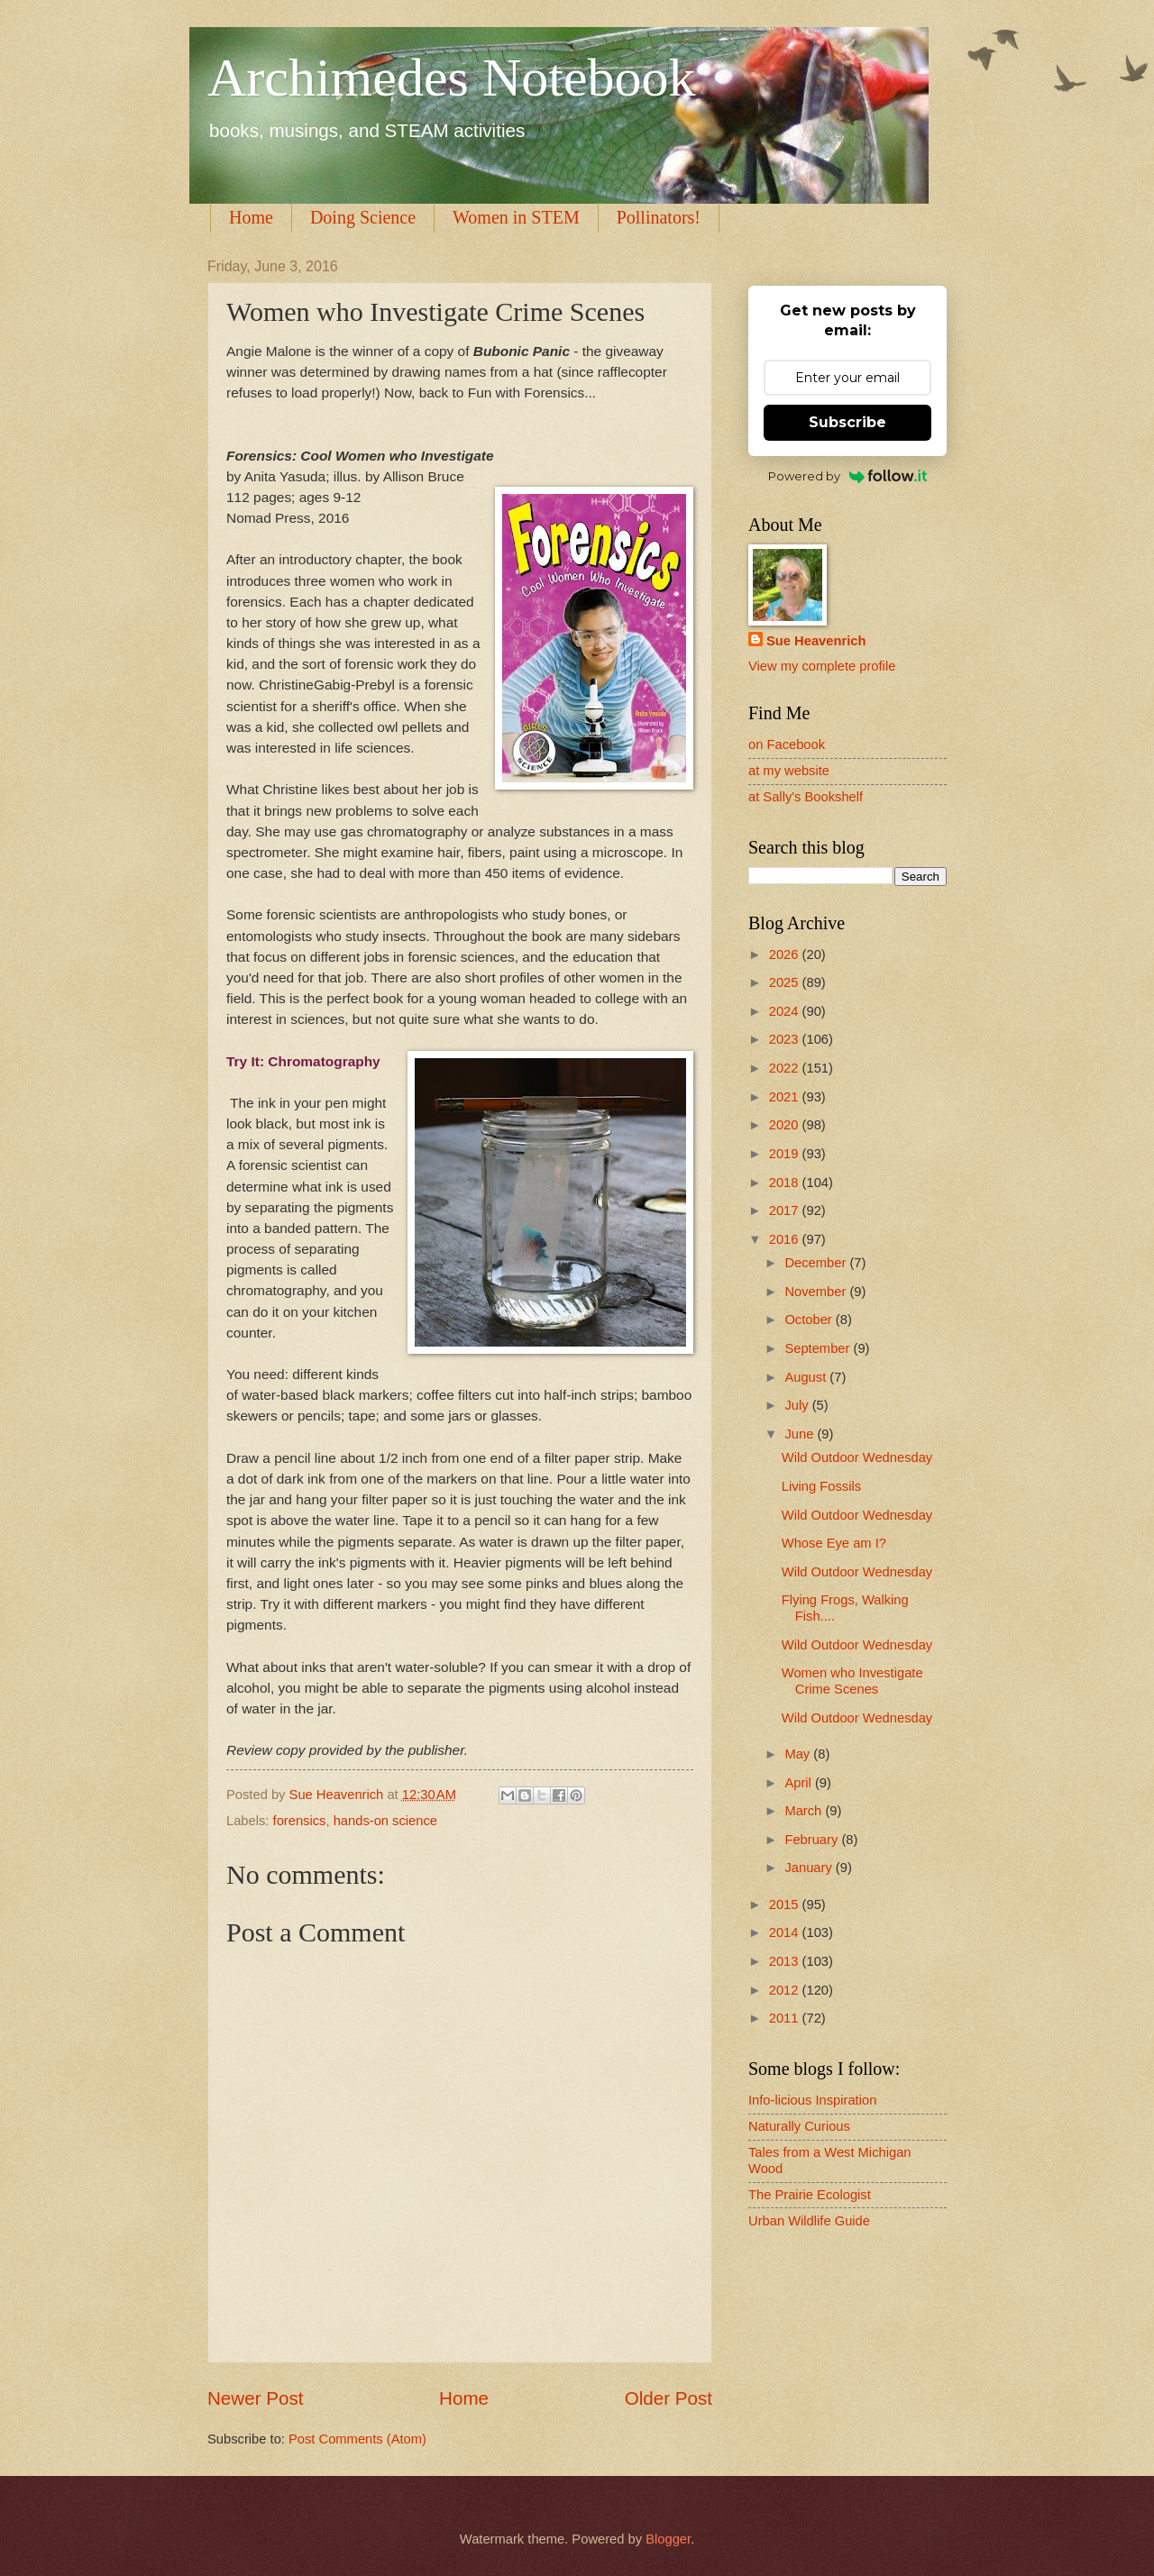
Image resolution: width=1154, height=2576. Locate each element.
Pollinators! (659, 217)
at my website (788, 770)
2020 (785, 1125)
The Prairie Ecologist (809, 2195)
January (809, 1867)
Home (251, 217)
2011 (785, 2018)
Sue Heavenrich (816, 641)
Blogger (668, 2539)
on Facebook (786, 744)
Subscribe (847, 422)
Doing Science (363, 217)
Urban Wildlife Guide (809, 2221)
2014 (785, 1932)
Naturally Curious (799, 2126)
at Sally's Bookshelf (805, 797)
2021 (785, 1097)
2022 (785, 1068)
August (806, 1377)
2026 (785, 954)
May (798, 1754)
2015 (785, 1904)
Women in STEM (516, 217)
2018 (785, 1182)
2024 (785, 1011)
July (797, 1405)
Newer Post (255, 2398)
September (818, 1348)
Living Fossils (821, 1486)
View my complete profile (821, 666)
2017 (785, 1210)
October (809, 1319)
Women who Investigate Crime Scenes (852, 1681)
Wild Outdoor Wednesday (857, 1457)
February (812, 1839)
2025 (785, 982)
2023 (785, 1039)
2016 (785, 1239)
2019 (785, 1153)
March (804, 1811)
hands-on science (385, 1820)
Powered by (848, 476)
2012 (785, 1990)
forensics (299, 1820)
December (816, 1263)
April (799, 1783)
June (800, 1434)
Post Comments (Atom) (357, 2439)
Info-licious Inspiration (812, 2100)
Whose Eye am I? (834, 1543)
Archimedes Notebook (451, 77)
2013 (785, 1961)
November (816, 1291)
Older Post (668, 2398)
